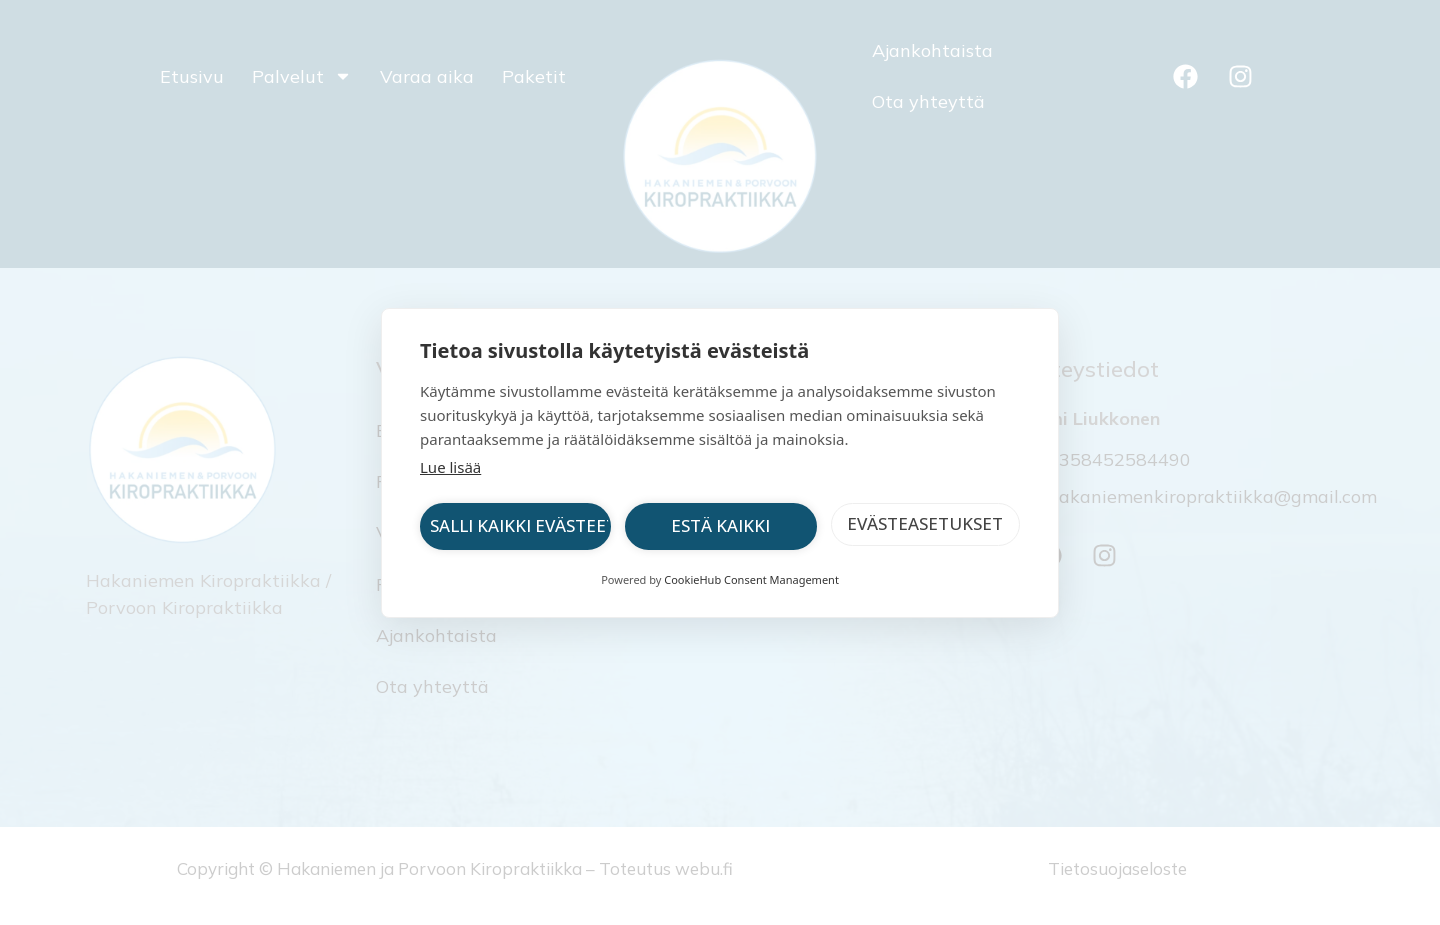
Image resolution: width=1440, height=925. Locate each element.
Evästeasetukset (925, 523)
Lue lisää (450, 467)
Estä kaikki (720, 525)
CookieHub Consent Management (751, 579)
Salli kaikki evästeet (520, 525)
